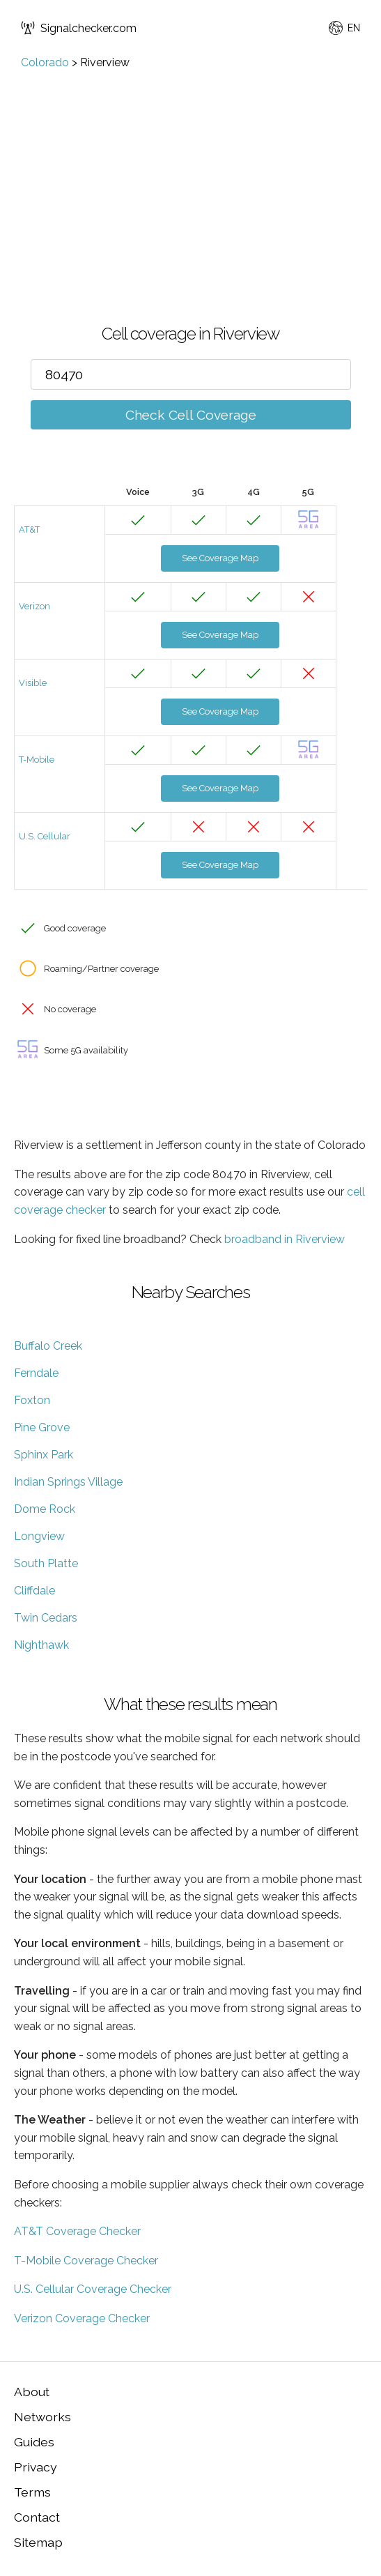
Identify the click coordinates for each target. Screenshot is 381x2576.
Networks (42, 2416)
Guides (34, 2441)
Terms (32, 2492)
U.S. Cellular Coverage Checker (92, 2289)
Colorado (45, 62)
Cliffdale (34, 1590)
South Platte (46, 1563)
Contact (37, 2517)
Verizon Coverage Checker (82, 2318)
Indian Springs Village (68, 1481)
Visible (33, 683)
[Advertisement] (190, 173)
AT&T (29, 529)
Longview (39, 1536)
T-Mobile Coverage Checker (86, 2260)
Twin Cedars (45, 1617)
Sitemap (38, 2542)
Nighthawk (41, 1645)
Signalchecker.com (79, 28)
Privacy (35, 2467)
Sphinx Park (43, 1454)
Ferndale (36, 1373)
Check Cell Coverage (190, 414)
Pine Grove (42, 1427)
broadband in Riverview (284, 1239)
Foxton (32, 1400)
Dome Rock (44, 1509)
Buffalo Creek (48, 1345)
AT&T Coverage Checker (77, 2231)
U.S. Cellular (44, 836)
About (31, 2391)
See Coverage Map (220, 558)
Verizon (34, 606)
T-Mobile (36, 759)
